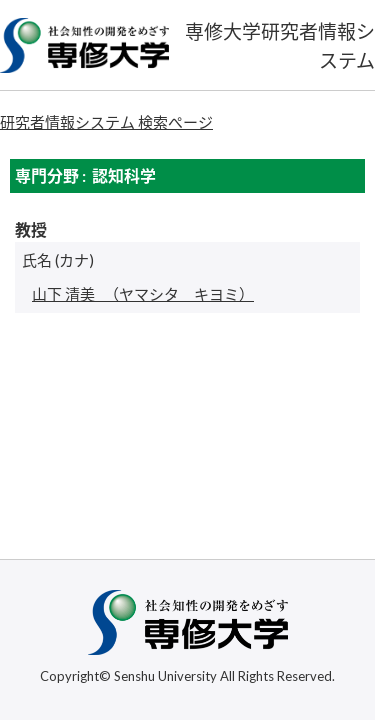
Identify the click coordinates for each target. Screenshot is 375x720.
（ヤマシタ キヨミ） (143, 294)
